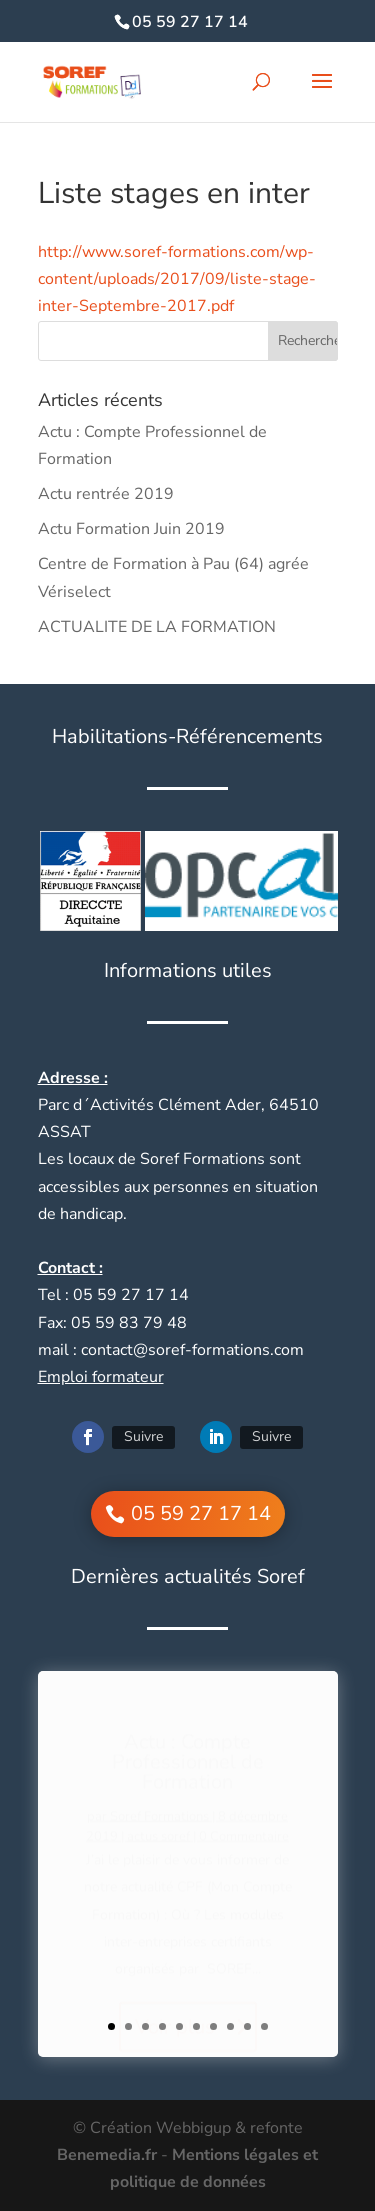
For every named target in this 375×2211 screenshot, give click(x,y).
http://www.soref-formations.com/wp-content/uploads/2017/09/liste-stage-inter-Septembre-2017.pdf (177, 279)
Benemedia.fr (107, 2155)
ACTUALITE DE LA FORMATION (159, 627)
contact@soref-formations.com (192, 1350)
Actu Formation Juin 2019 (131, 529)
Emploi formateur (101, 1377)
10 (264, 2026)
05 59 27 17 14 (190, 22)
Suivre (143, 1436)
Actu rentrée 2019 (106, 494)
